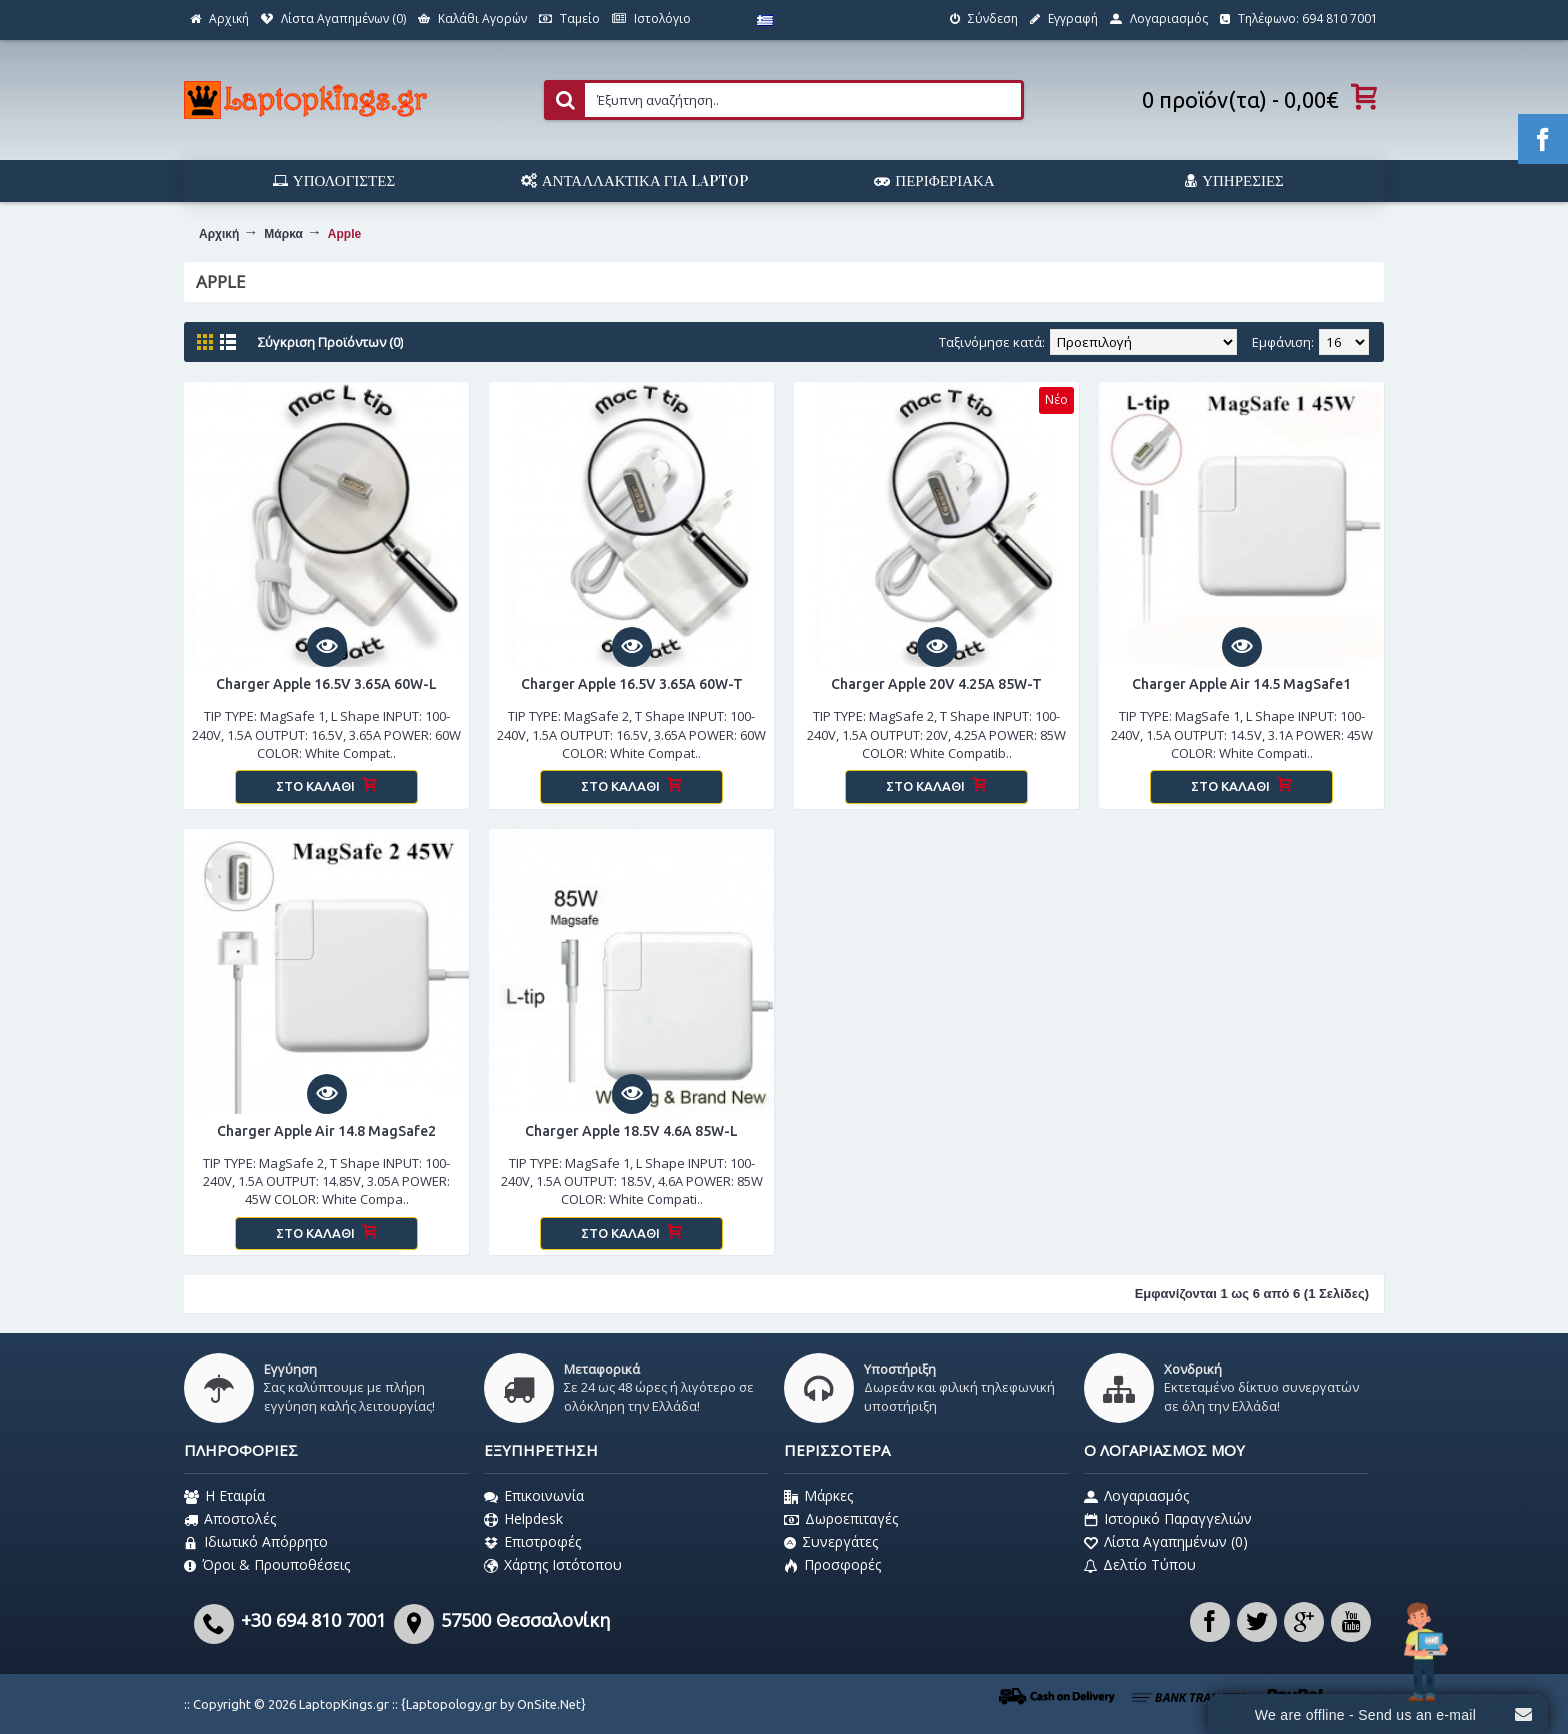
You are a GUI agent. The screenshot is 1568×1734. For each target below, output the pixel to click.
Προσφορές (832, 1565)
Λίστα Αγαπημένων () (1166, 1542)
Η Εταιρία (224, 1496)
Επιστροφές (532, 1542)
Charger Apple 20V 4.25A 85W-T (936, 684)
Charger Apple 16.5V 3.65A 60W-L (326, 684)
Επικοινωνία (534, 1496)
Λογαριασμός (1136, 1496)
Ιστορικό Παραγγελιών (1168, 1519)
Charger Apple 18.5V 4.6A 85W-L (631, 1131)
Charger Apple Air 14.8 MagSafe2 (326, 1131)
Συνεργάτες (831, 1542)
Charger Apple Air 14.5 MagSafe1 (1241, 684)
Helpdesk (523, 1519)
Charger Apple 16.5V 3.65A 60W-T (632, 684)
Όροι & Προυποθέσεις (267, 1565)
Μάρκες (818, 1496)
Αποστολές (230, 1519)
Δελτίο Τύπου (1140, 1565)
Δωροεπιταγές (841, 1519)
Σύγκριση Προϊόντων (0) (330, 342)
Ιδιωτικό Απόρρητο (256, 1542)
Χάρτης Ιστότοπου (553, 1565)
